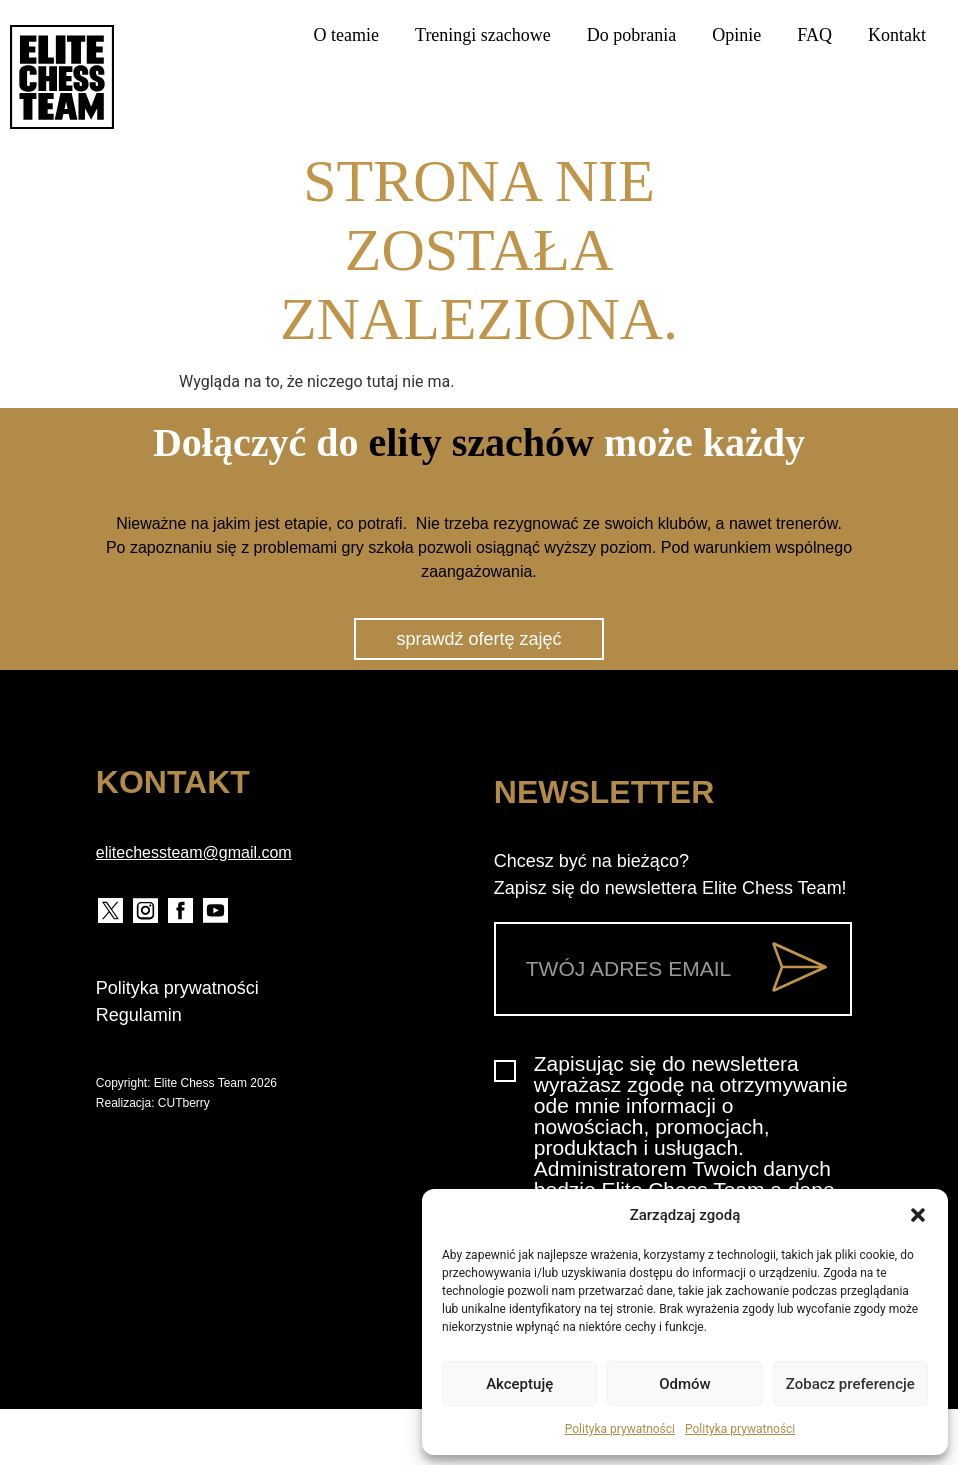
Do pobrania (631, 35)
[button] (918, 1215)
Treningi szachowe (483, 35)
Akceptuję (519, 1384)
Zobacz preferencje (850, 1384)
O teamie (346, 35)
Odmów (685, 1384)
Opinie (736, 35)
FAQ (814, 35)
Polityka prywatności (620, 1429)
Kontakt (897, 35)
